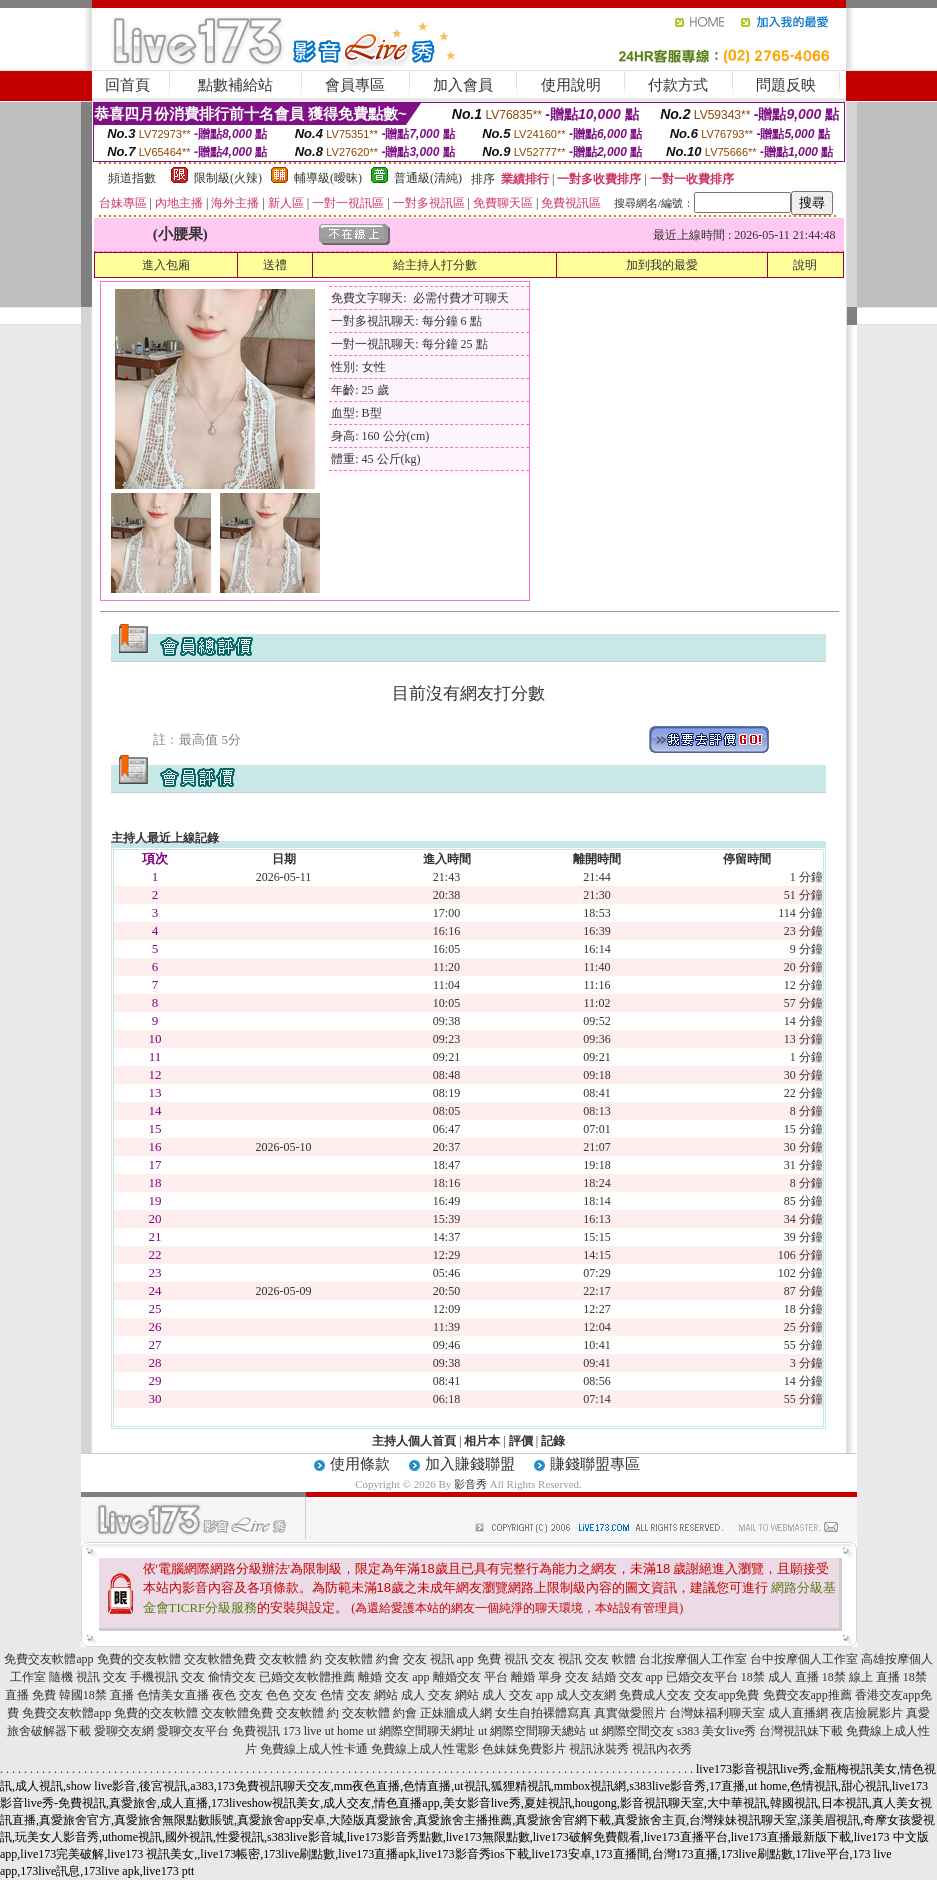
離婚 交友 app (393, 1677)
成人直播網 (798, 1713)
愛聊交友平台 (193, 1731)
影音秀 (470, 1484)
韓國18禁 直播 (96, 1695)
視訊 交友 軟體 (597, 1659)
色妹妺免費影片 (524, 1749)
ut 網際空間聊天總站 (532, 1731)
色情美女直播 (173, 1695)
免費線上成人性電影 (425, 1749)
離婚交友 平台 (470, 1677)
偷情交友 (232, 1677)
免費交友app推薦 (807, 1695)
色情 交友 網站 (359, 1695)
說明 (805, 265)
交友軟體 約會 (362, 1659)
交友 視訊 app (438, 1659)
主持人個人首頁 (414, 1441)
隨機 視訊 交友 (88, 1677)
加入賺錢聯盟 (470, 1464)
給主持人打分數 (435, 265)
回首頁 (127, 85)
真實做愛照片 (630, 1713)
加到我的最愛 (662, 265)
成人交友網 (586, 1695)
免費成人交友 (655, 1695)
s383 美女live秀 (717, 1731)
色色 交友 (291, 1695)
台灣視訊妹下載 (801, 1731)
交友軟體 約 (290, 1659)
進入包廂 (166, 265)
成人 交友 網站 (440, 1695)
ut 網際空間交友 (631, 1731)
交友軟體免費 (220, 1659)
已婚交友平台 (702, 1677)
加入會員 (463, 85)
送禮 (275, 265)
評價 (521, 1441)
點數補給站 (235, 85)
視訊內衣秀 (662, 1749)
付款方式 (678, 85)
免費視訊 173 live (277, 1731)
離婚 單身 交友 (550, 1677)
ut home (344, 1731)
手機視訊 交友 (167, 1677)
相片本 (482, 1441)
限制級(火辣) (228, 178)
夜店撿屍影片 (867, 1713)
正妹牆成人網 (456, 1713)
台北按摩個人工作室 (693, 1659)
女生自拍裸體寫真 (543, 1713)
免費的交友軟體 (139, 1659)
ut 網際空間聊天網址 (421, 1731)
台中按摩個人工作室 (804, 1659)
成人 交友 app (517, 1695)
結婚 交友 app (627, 1677)
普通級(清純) (428, 178)
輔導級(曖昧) (328, 178)
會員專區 (355, 85)
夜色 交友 (237, 1695)
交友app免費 (726, 1695)
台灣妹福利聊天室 (717, 1713)
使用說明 (571, 85)
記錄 (553, 1441)
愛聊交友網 (124, 1731)
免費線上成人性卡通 (314, 1749)
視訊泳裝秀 (599, 1749)
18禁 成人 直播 (780, 1677)
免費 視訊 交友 (516, 1659)
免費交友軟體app (48, 1659)
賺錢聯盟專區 (595, 1464)
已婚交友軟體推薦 (307, 1677)
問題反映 (786, 85)
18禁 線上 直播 (861, 1677)
